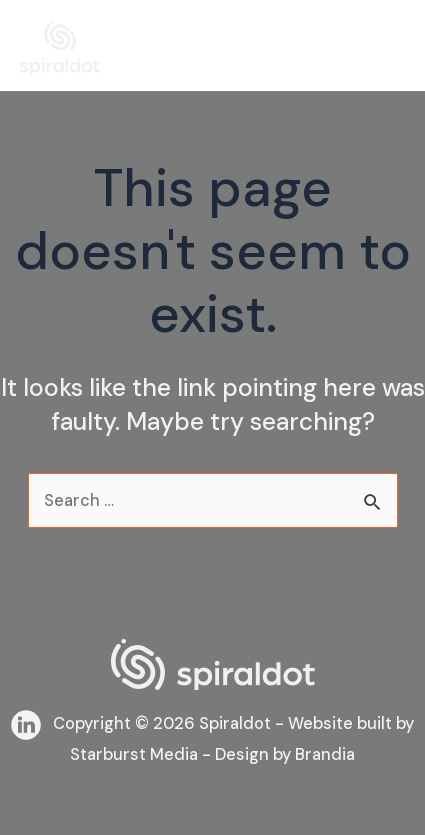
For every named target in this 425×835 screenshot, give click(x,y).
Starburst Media (134, 754)
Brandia (325, 754)
